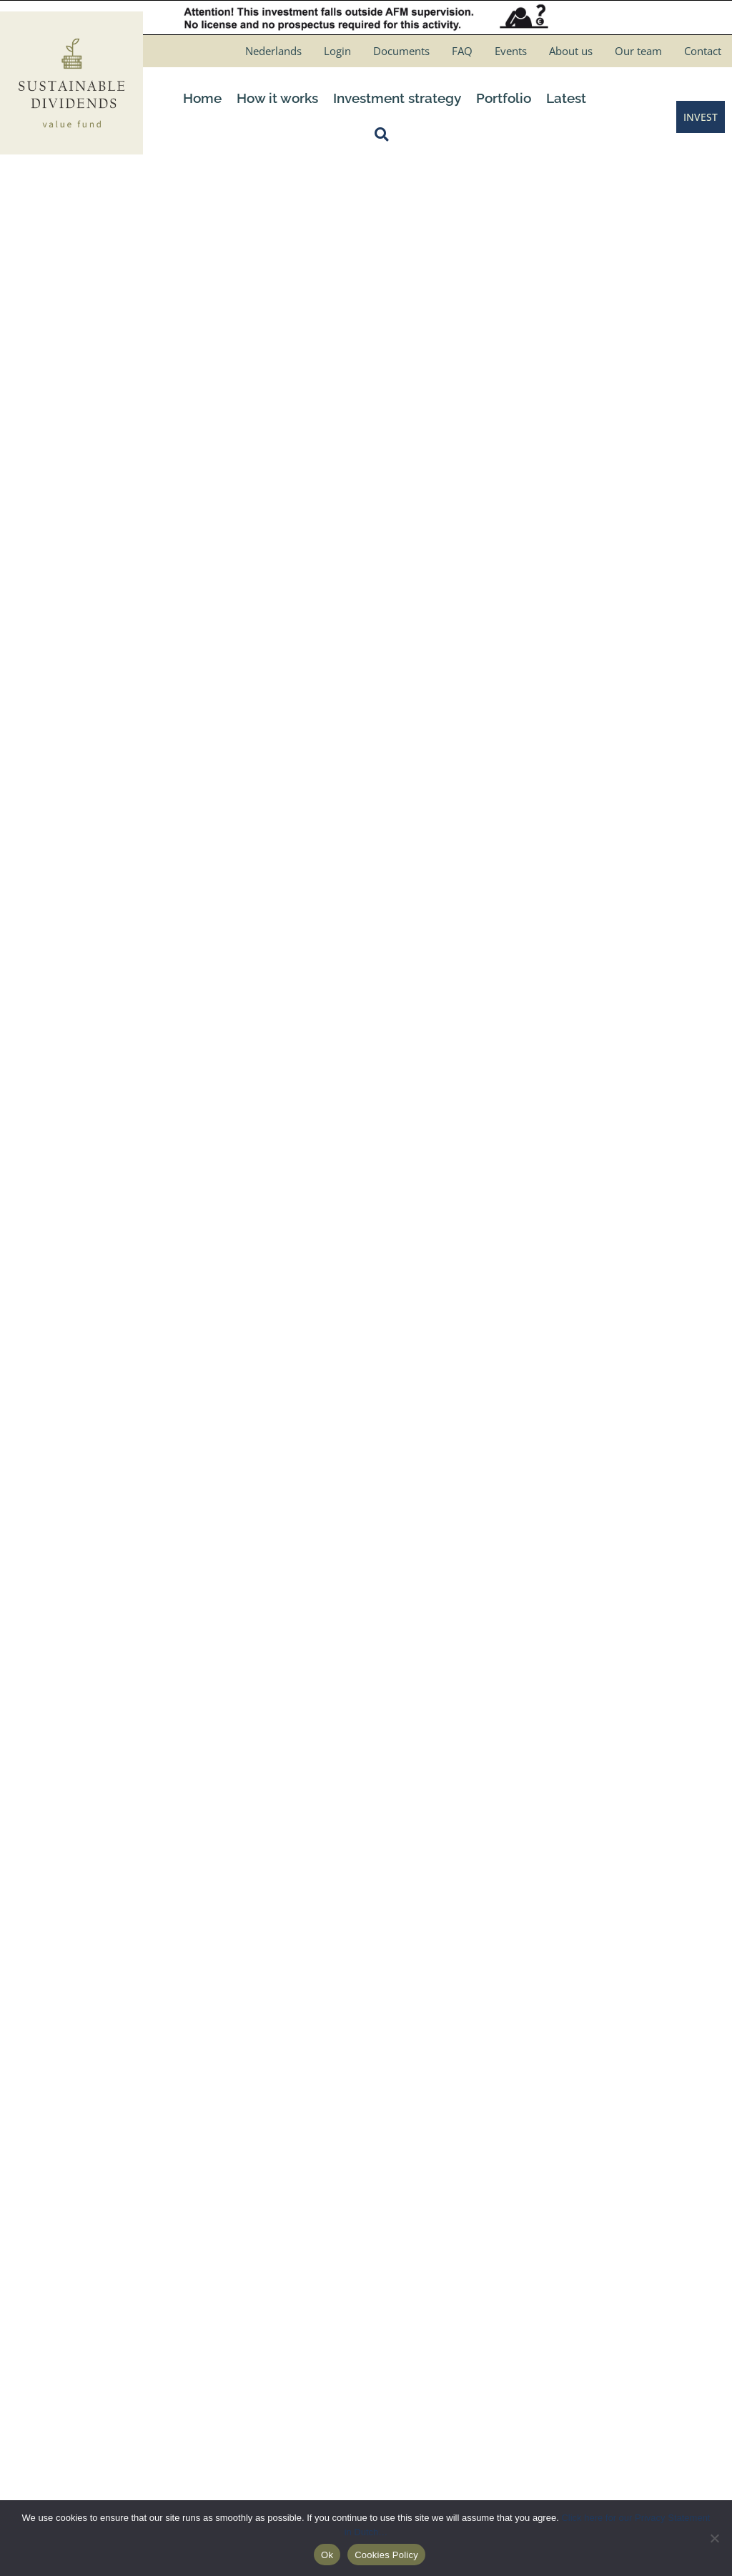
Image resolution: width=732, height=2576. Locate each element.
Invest (218, 2337)
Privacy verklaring (422, 2236)
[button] (384, 133)
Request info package (255, 2236)
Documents (401, 51)
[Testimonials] (366, 1880)
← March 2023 (69, 1107)
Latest (566, 98)
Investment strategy (397, 98)
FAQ (462, 51)
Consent (567, 717)
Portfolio (503, 98)
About (218, 2261)
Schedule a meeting (252, 2211)
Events (511, 51)
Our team (638, 51)
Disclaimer (405, 2211)
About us (571, 51)
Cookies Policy (413, 2261)
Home (202, 98)
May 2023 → (668, 1107)
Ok (327, 2555)
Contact (702, 51)
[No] (714, 2538)
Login (337, 51)
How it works (277, 98)
